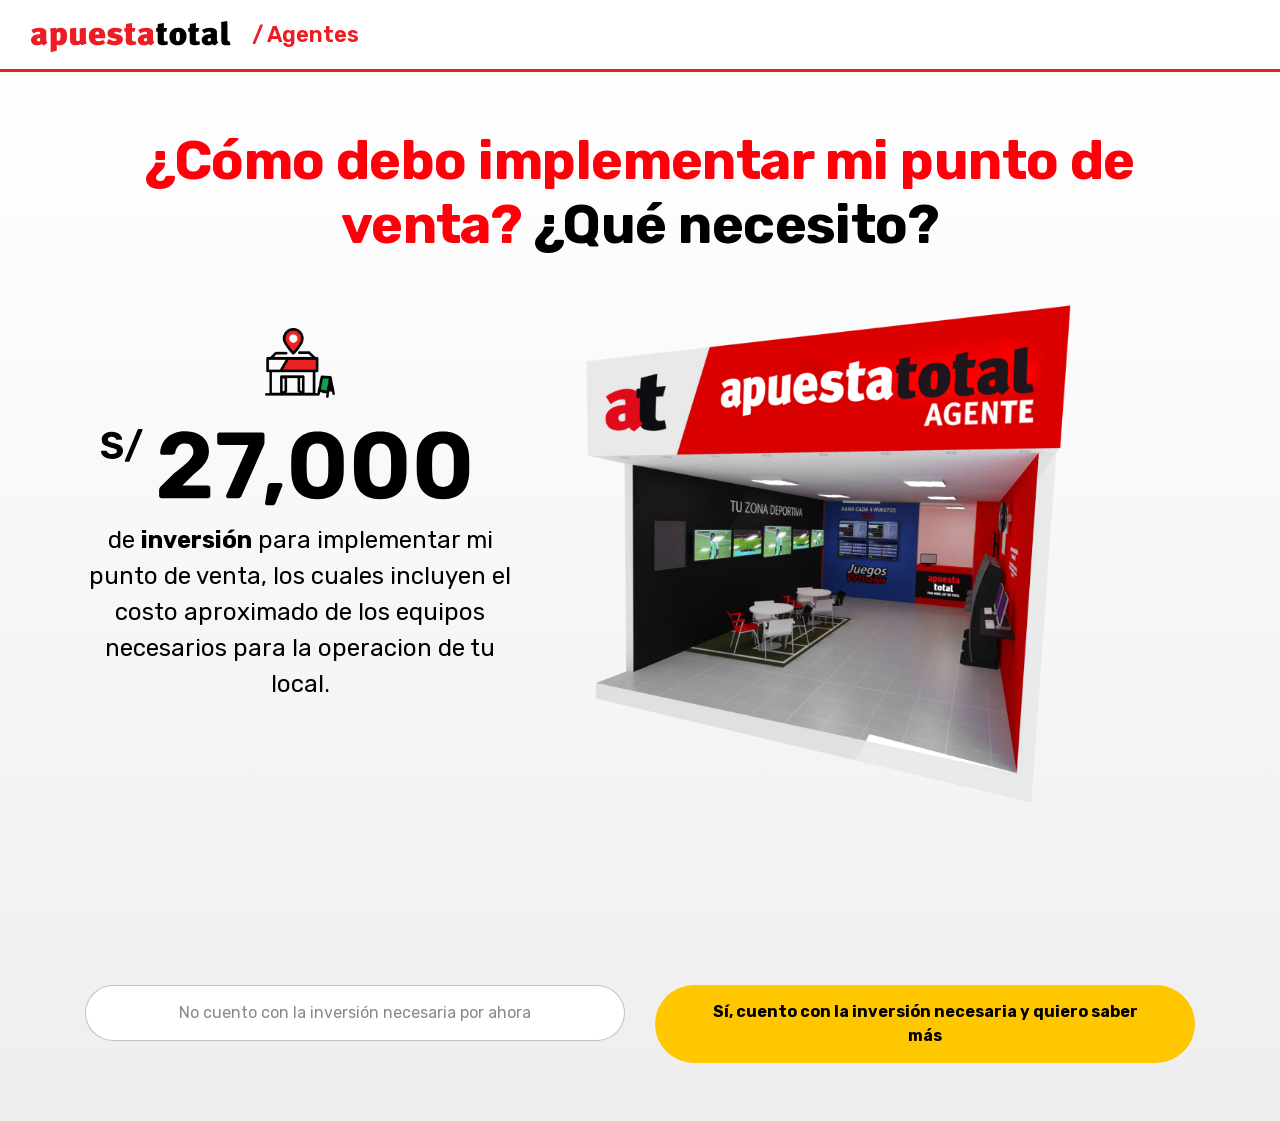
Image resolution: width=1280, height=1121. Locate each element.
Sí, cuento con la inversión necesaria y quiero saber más (925, 1023)
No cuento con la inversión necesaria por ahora (355, 1012)
